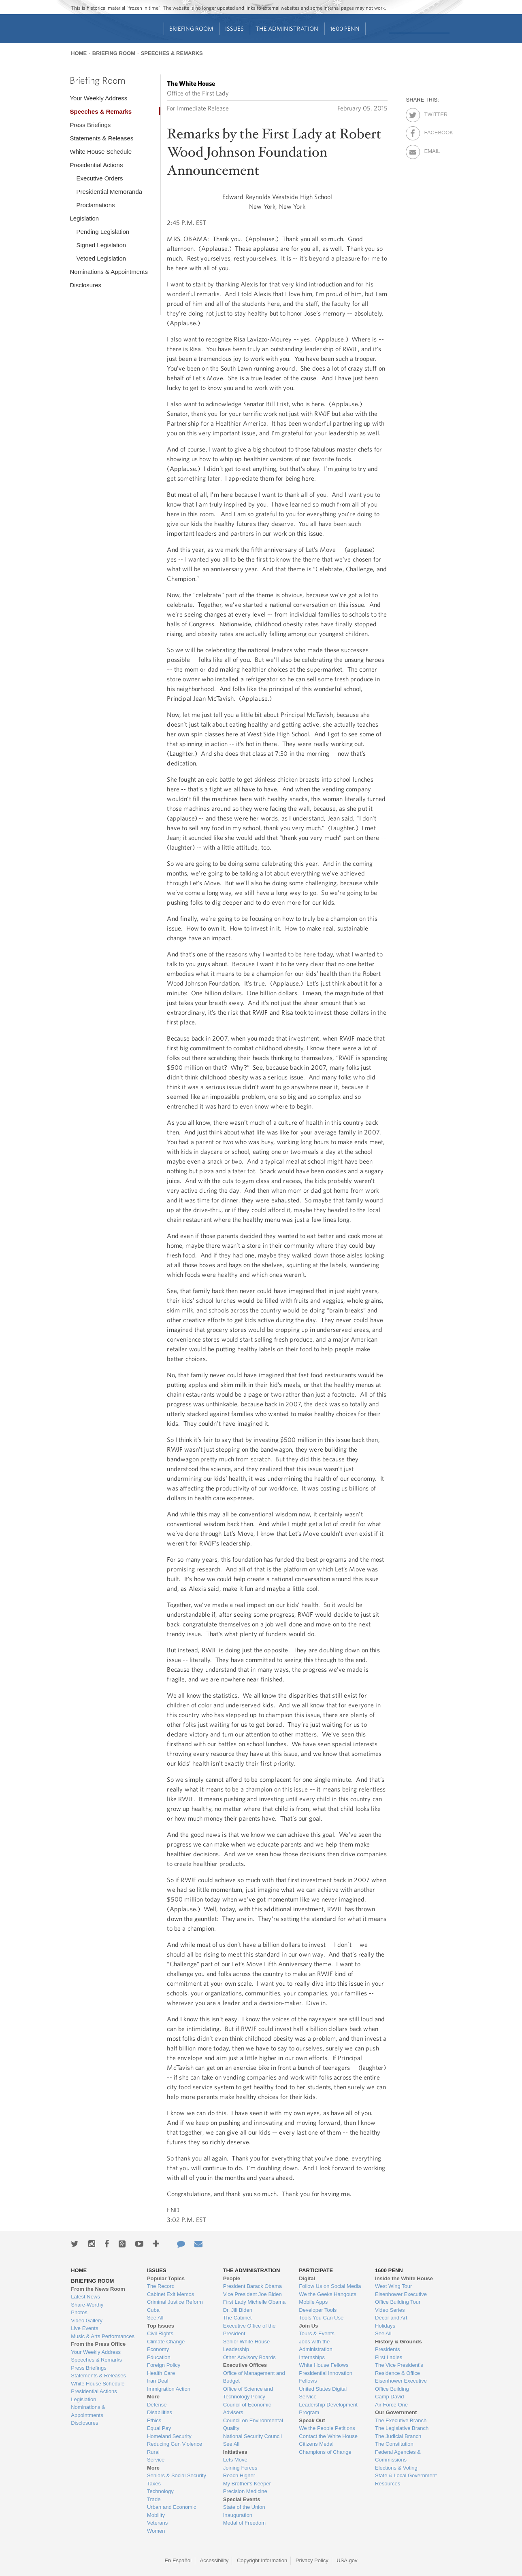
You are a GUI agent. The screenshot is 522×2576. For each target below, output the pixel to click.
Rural (153, 2452)
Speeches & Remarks (172, 53)
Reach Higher (239, 2475)
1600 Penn (345, 28)
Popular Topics (166, 2278)
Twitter (431, 112)
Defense (156, 2405)
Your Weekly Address (98, 98)
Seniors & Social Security (176, 2475)
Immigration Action (168, 2389)
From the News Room (98, 2289)
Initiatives (235, 2452)
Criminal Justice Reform (175, 2302)
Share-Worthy (87, 2305)
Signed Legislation (101, 245)
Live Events (84, 2328)
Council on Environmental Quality (253, 2424)
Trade (153, 2499)
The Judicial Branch (398, 2436)
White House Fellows (323, 2365)
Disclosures (85, 285)
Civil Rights (160, 2333)
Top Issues (160, 2326)
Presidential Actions (96, 164)
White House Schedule (101, 151)
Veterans (157, 2523)
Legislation (84, 218)
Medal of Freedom (244, 2523)
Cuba (153, 2310)
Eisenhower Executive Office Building (401, 2385)
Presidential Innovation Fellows (325, 2377)
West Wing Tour (393, 2286)
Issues (234, 28)
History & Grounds (398, 2342)
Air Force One (391, 2405)
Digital (307, 2278)
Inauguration (237, 2515)
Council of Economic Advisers (247, 2409)
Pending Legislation (102, 231)
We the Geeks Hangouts (327, 2294)
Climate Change (166, 2342)
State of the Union (244, 2507)
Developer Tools (318, 2310)
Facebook (431, 131)
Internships (312, 2357)
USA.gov (347, 2560)
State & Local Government (406, 2475)
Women (156, 2531)
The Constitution (394, 2444)
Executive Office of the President (249, 2330)
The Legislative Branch (401, 2428)
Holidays (385, 2326)
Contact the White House (328, 2436)
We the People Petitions (327, 2428)
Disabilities (159, 2412)
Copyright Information (262, 2560)
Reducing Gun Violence (174, 2444)
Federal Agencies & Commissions (398, 2456)
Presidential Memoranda (109, 191)
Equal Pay (159, 2428)
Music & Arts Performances (102, 2336)
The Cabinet (237, 2318)
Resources (387, 2484)
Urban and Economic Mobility (171, 2511)
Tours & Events (316, 2333)
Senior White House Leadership (246, 2346)
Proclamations (95, 204)
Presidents (387, 2349)
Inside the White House (404, 2278)
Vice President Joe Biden (252, 2294)
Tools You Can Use (321, 2318)
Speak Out (312, 2420)
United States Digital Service (323, 2393)
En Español (178, 2560)
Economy (158, 2349)
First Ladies (388, 2357)
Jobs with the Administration (315, 2346)
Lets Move (235, 2460)
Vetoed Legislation (101, 258)
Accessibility (214, 2560)
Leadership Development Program (328, 2409)
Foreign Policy (163, 2365)
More (153, 2397)
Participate (316, 2270)
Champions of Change (325, 2452)
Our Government (396, 2412)
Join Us (308, 2326)
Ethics (154, 2420)
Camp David (389, 2397)
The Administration (287, 28)
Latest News (85, 2297)
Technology (160, 2491)
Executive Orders (99, 178)
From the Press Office (98, 2344)
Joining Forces (240, 2468)
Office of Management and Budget (254, 2377)
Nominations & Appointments (109, 271)
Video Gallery (86, 2320)
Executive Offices (245, 2365)
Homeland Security (169, 2436)
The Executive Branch (400, 2420)
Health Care (161, 2373)
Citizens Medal (316, 2444)
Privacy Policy (312, 2560)
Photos (79, 2312)
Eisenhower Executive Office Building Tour (401, 2298)
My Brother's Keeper (247, 2484)
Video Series (390, 2310)
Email (431, 149)
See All (155, 2318)
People (232, 2278)
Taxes (154, 2484)
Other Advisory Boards (249, 2357)
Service (155, 2460)
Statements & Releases (101, 138)
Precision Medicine (245, 2491)
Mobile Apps (313, 2302)
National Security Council (252, 2436)
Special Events (241, 2499)
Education (158, 2357)
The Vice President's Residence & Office (399, 2369)
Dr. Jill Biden (237, 2310)
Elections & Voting (396, 2468)
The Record (161, 2286)
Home (79, 53)
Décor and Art (391, 2318)
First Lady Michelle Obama (254, 2302)
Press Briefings (90, 124)
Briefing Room (191, 28)
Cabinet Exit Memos (170, 2294)
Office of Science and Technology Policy (248, 2393)
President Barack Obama (252, 2286)
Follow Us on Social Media (330, 2286)
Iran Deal (157, 2381)
